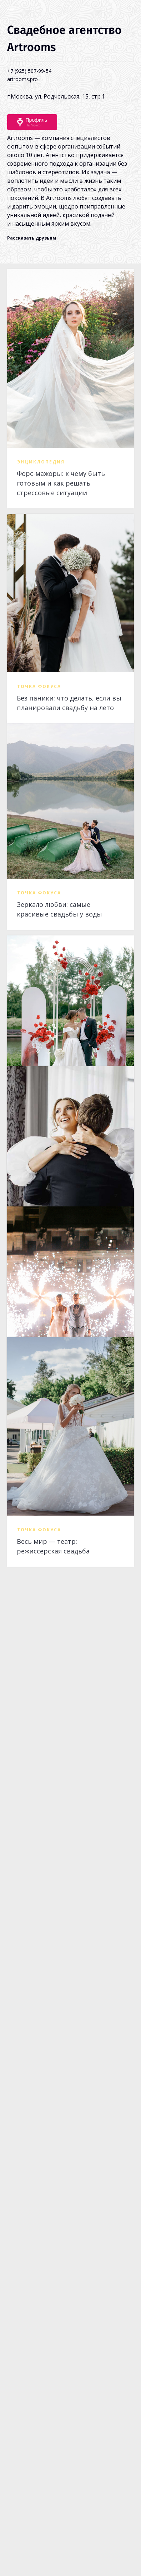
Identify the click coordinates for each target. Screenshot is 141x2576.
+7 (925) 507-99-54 (29, 70)
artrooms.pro (22, 79)
